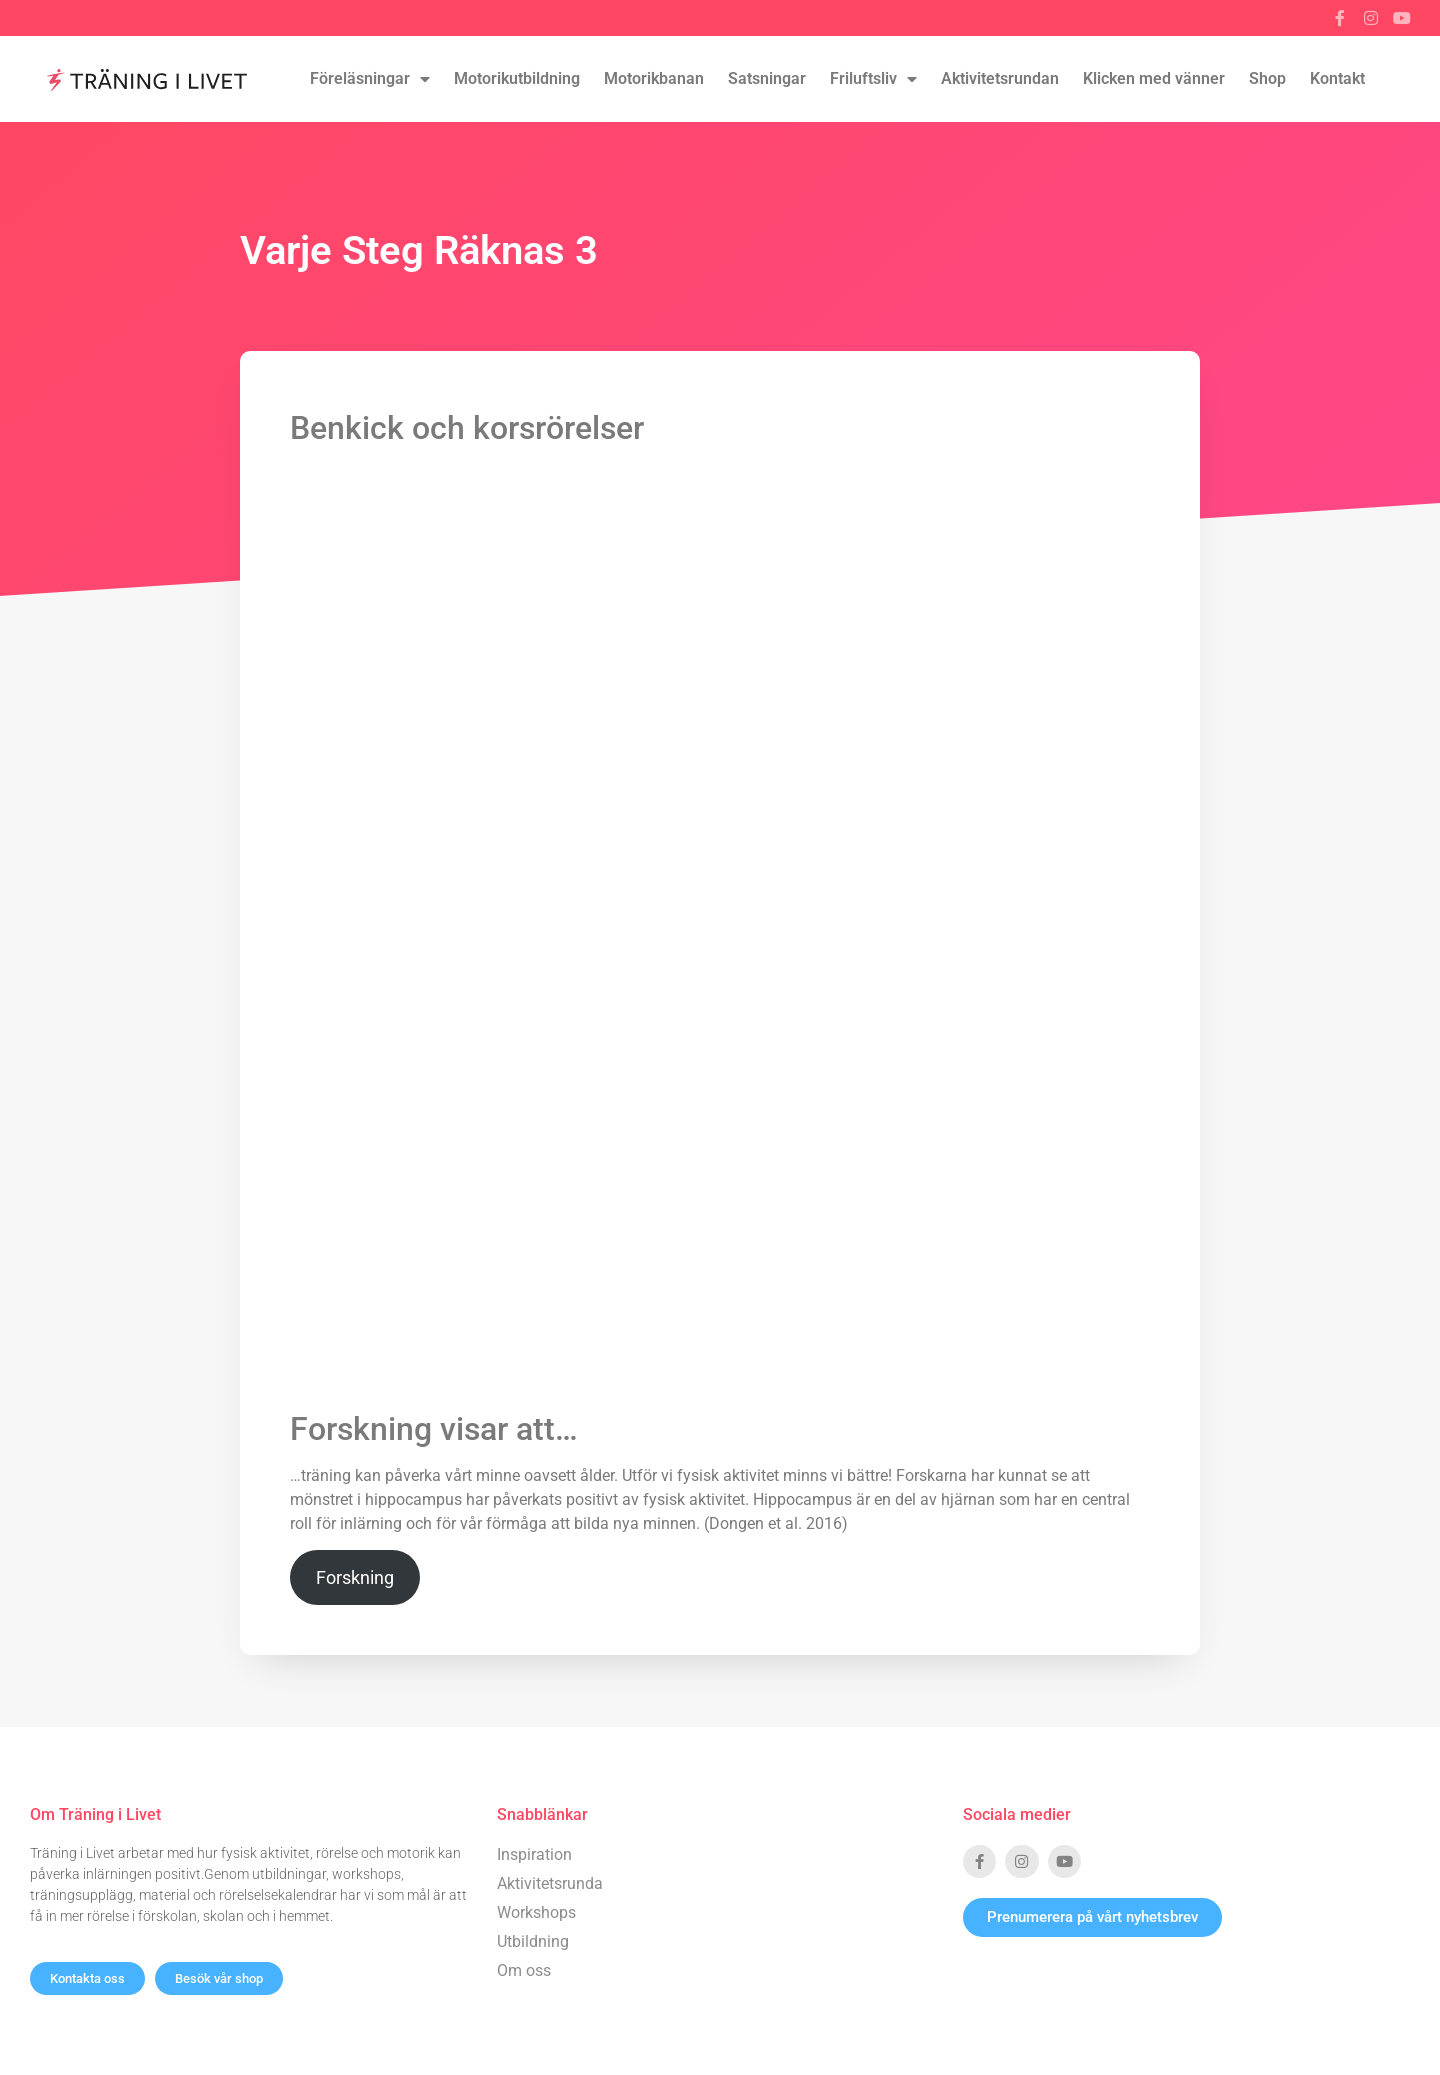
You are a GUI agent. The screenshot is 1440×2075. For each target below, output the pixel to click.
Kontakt (1337, 78)
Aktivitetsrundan (1000, 78)
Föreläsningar (370, 79)
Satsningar (767, 78)
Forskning (355, 1577)
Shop (1267, 78)
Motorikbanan (654, 78)
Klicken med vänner (1154, 78)
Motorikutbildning (517, 78)
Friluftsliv (873, 79)
